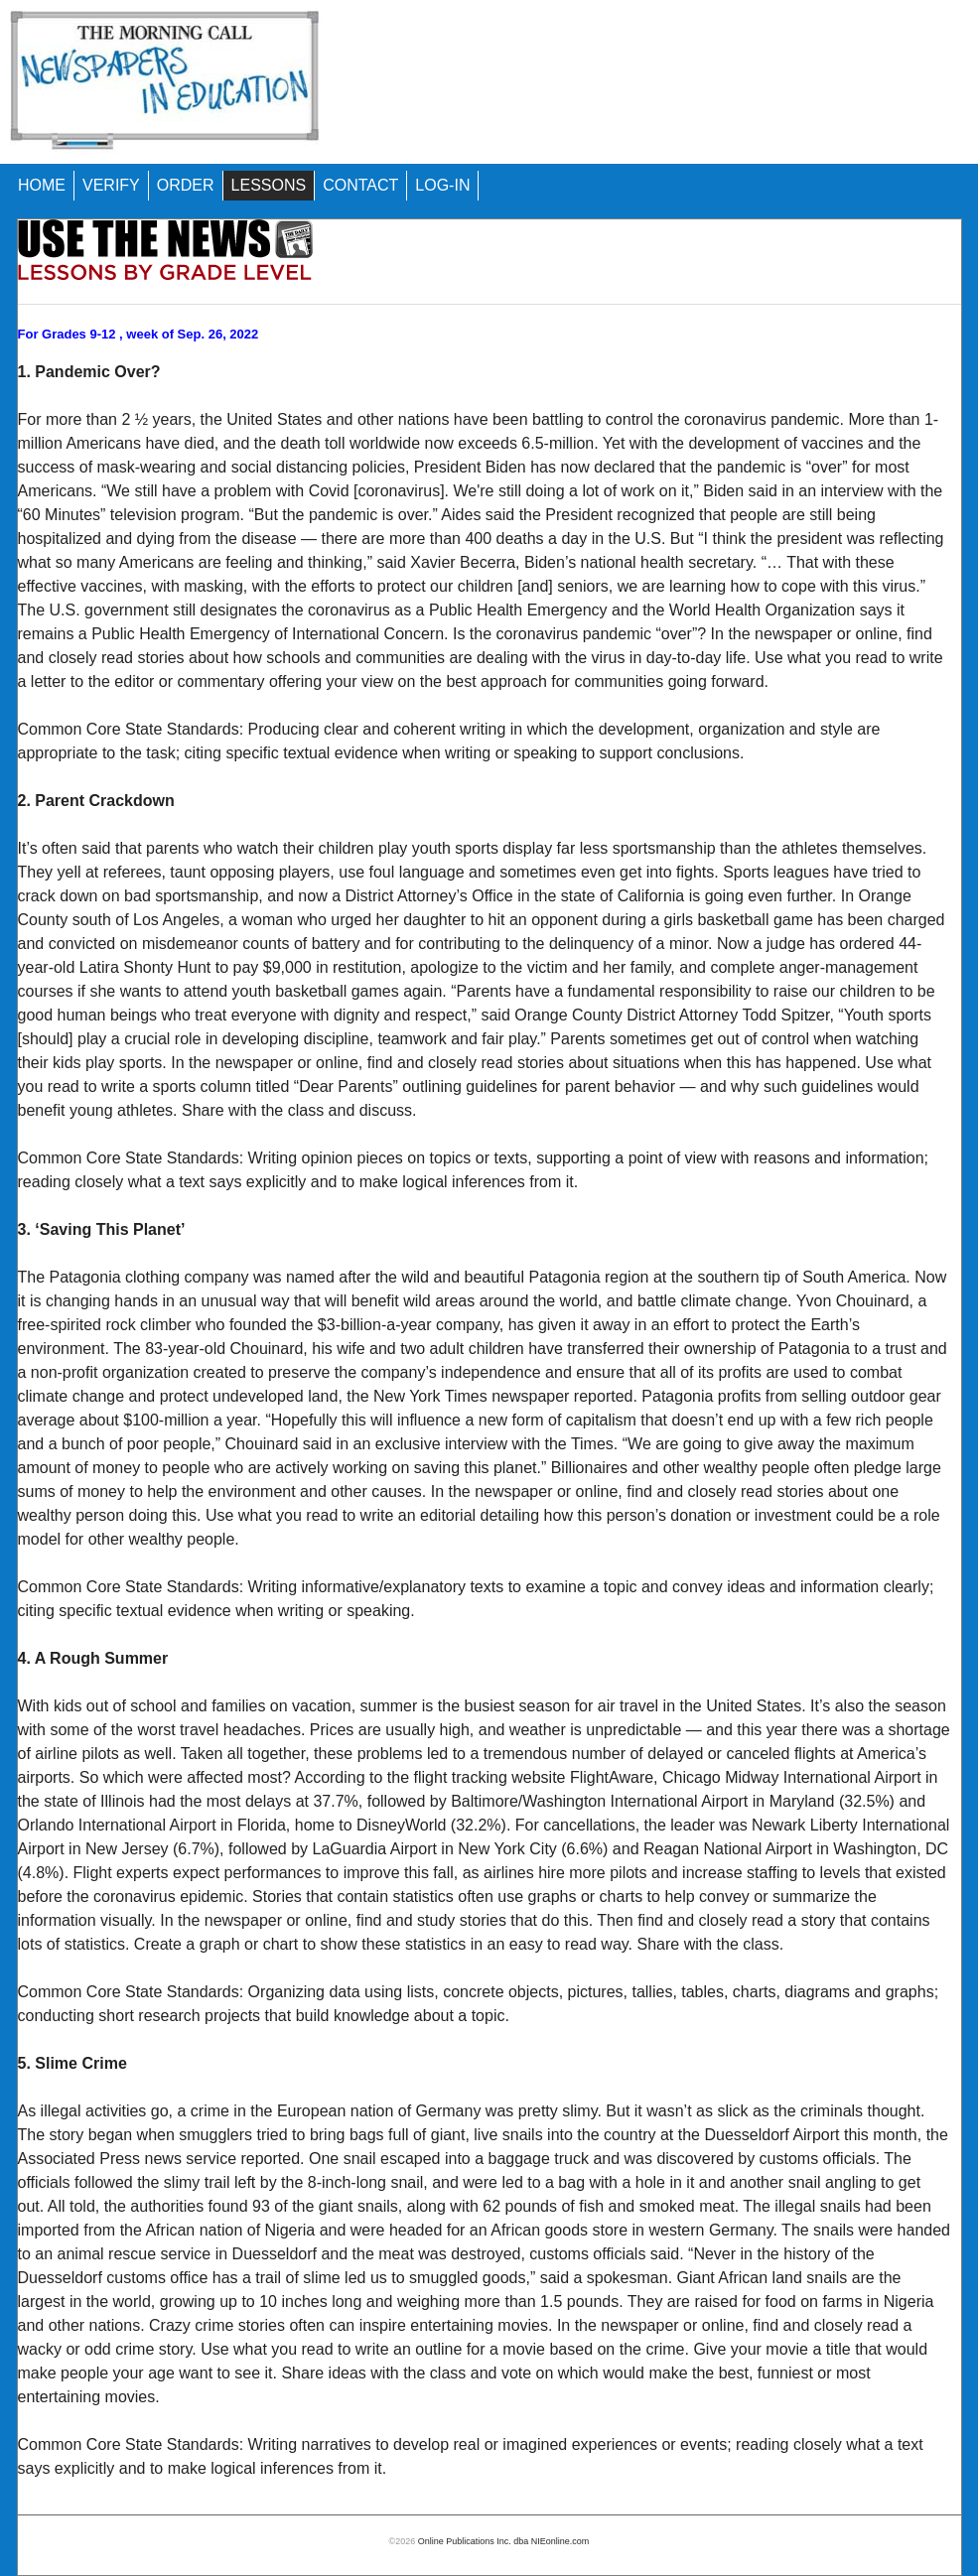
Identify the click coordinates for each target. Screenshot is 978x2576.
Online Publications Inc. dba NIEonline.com (504, 2541)
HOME (42, 185)
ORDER (185, 185)
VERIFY (111, 185)
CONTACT (360, 185)
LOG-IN (442, 185)
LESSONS (269, 185)
